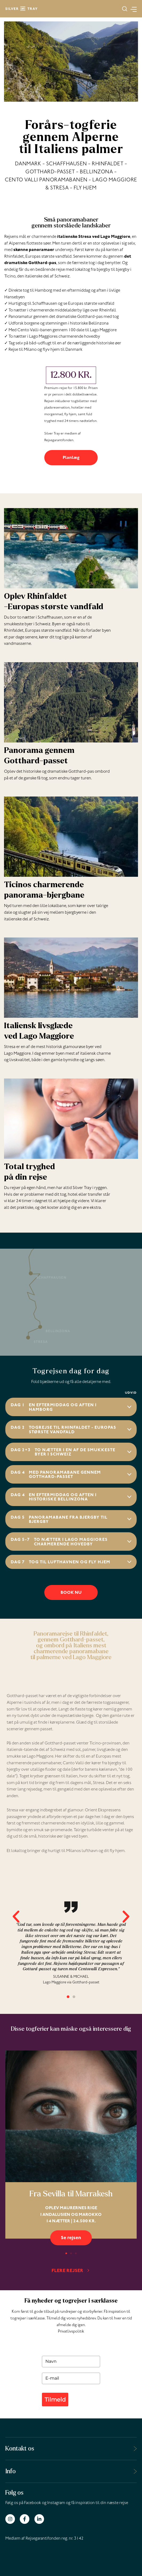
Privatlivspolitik (71, 2332)
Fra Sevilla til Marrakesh (71, 2193)
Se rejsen (71, 2238)
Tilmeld (55, 2399)
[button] (124, 9)
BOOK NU (71, 1593)
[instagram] (12, 2519)
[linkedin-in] (39, 2519)
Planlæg (71, 458)
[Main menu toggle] (132, 8)
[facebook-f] (26, 2519)
